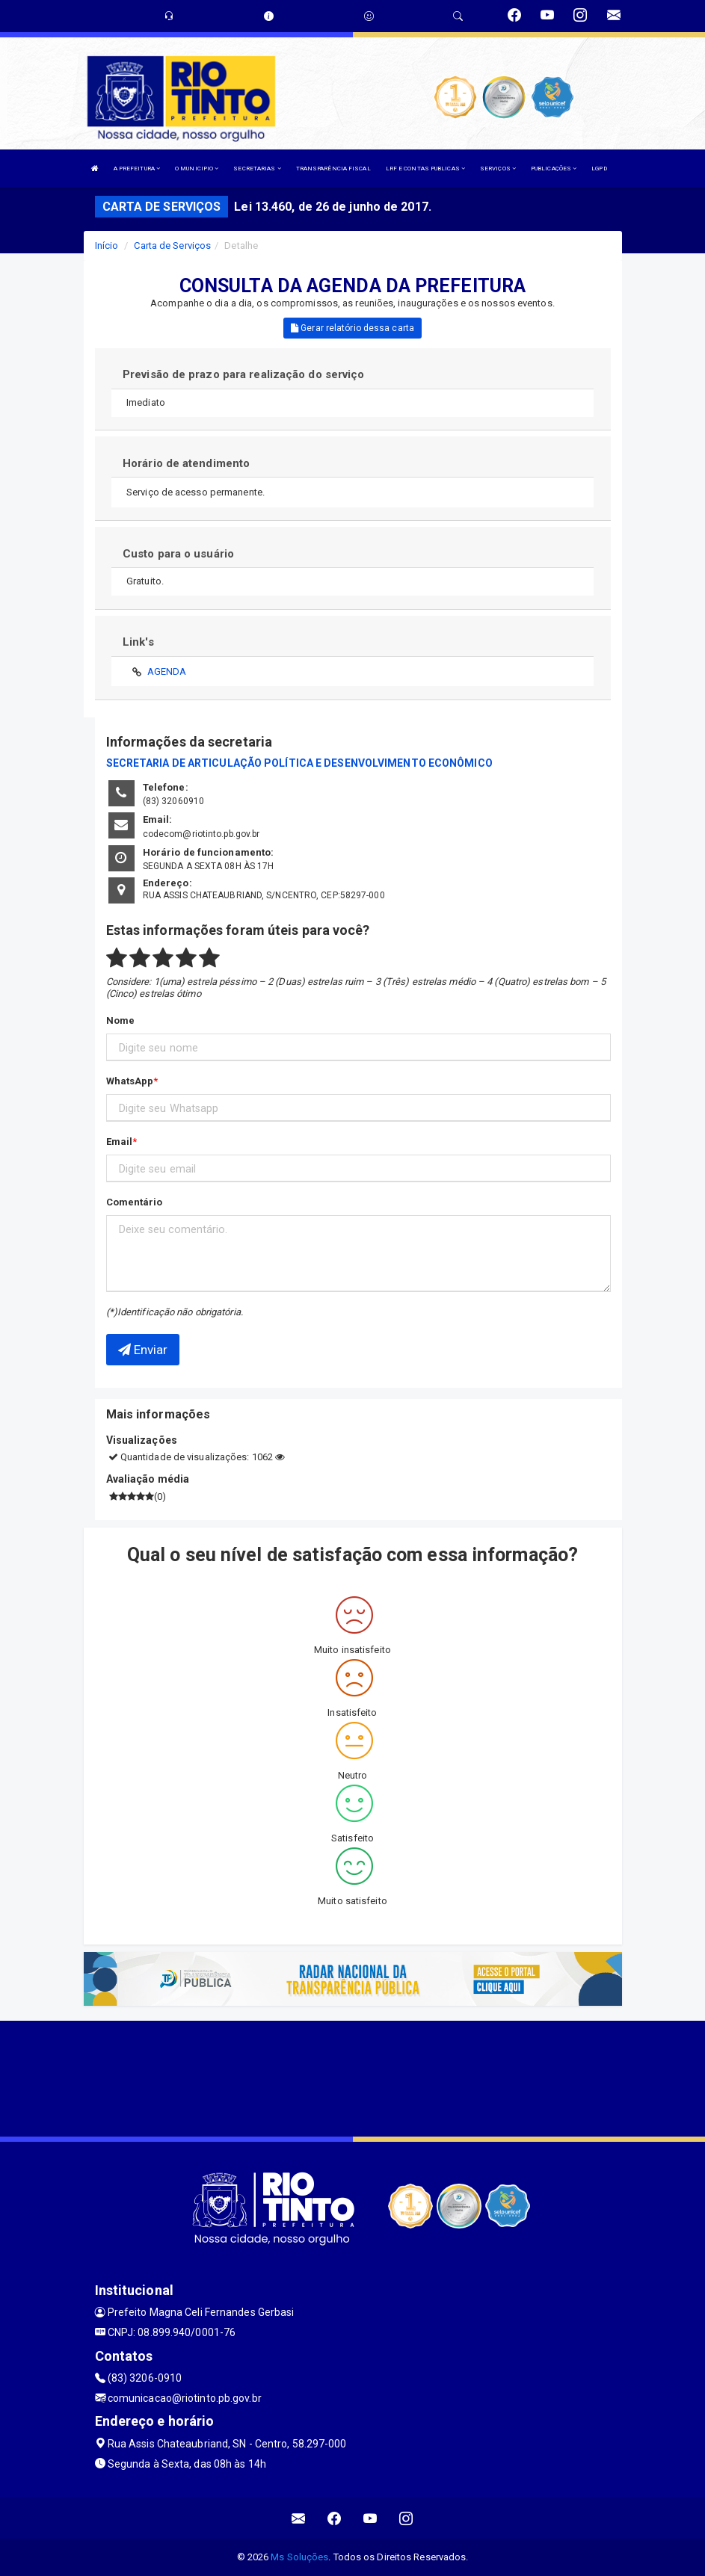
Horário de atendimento (186, 463)
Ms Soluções (299, 2557)
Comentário (134, 1202)
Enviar (143, 1349)
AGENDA (167, 671)
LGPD (598, 168)
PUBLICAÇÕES (553, 168)
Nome (120, 1020)
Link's (138, 642)
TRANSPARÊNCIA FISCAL (333, 168)
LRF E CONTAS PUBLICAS (425, 168)
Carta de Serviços (172, 245)
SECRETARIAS (256, 168)
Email (119, 1141)
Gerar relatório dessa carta (352, 328)
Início (107, 245)
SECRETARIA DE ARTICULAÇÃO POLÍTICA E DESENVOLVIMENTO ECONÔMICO (299, 763)
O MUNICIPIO (196, 168)
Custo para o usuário (178, 553)
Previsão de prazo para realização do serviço (243, 374)
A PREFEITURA (137, 168)
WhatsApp (130, 1081)
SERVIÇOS (498, 168)
